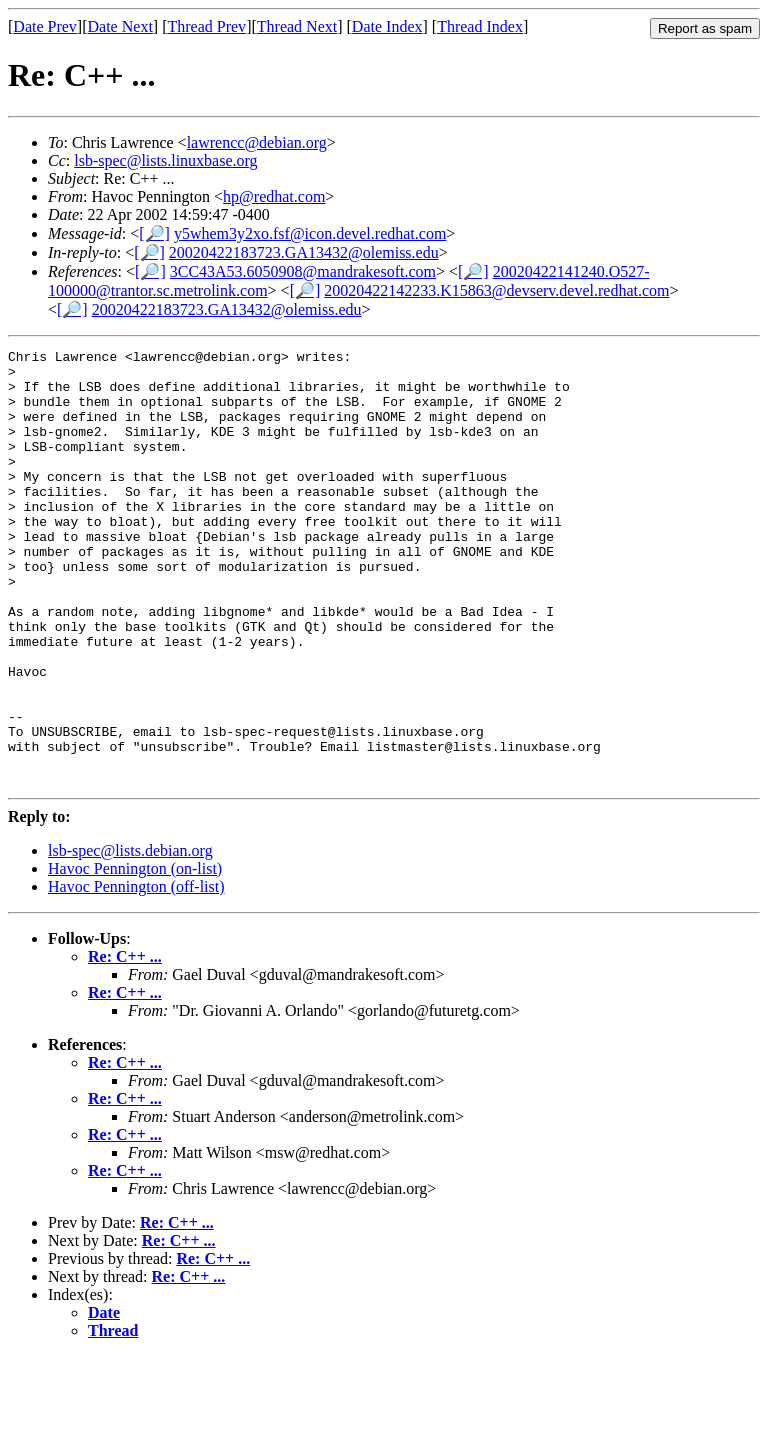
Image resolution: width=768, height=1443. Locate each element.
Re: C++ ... (125, 1043)
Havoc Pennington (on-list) (135, 955)
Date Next (120, 26)
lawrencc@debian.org (257, 142)
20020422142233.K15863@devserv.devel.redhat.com (496, 290)
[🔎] (154, 233)
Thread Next (297, 26)
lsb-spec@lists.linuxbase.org (165, 160)
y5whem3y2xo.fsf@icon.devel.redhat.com (310, 233)
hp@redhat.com (274, 196)
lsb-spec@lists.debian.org (130, 937)
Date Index (387, 26)
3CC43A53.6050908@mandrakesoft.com (303, 271)
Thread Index (480, 26)
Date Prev (45, 26)
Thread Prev (206, 26)
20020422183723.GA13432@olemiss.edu (304, 252)
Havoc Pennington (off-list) (136, 973)
